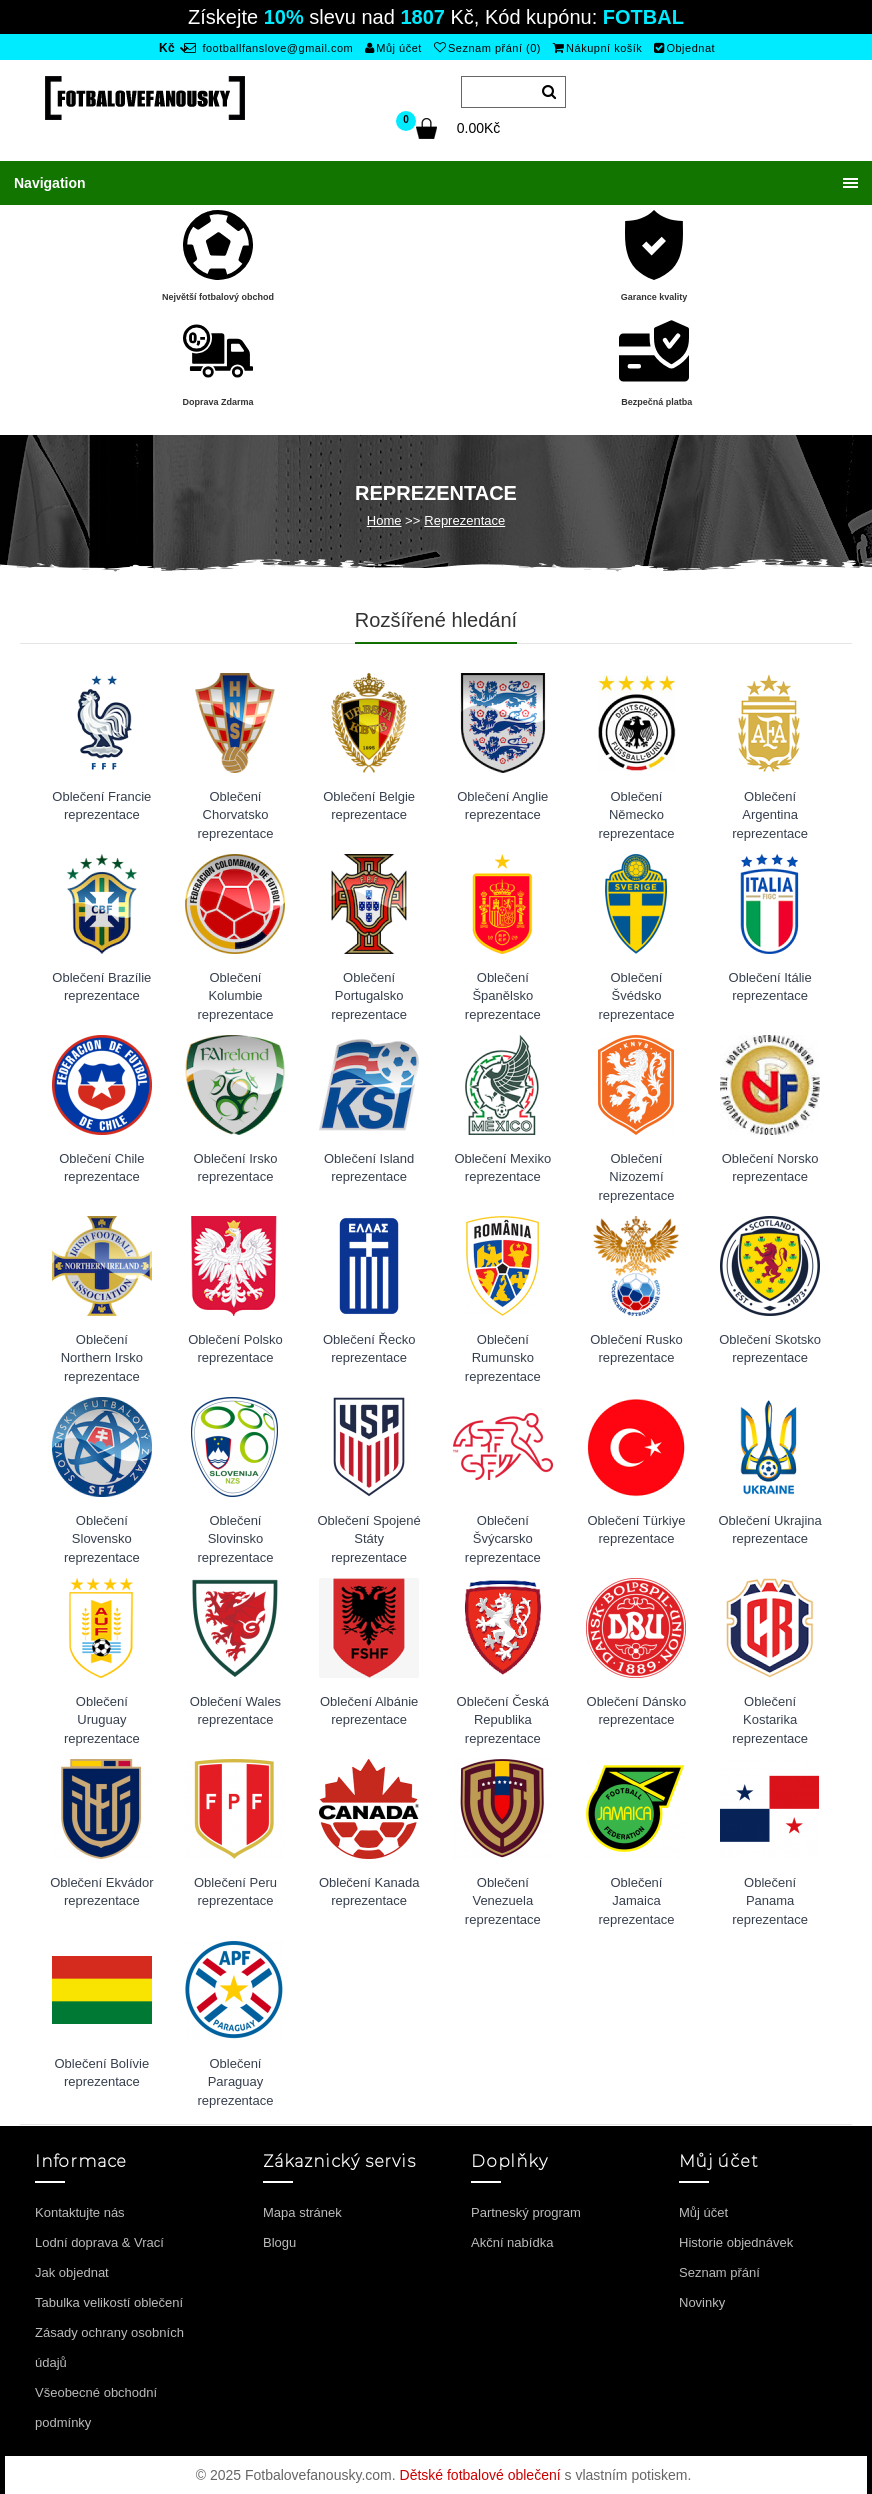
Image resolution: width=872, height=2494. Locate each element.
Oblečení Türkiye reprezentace (636, 1530)
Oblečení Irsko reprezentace (236, 1168)
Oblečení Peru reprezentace (235, 1892)
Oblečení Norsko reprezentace (770, 1168)
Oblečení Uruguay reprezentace (102, 1713)
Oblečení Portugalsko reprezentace (369, 989)
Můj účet (393, 48)
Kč (167, 48)
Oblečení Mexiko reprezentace (502, 1168)
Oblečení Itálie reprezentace (770, 987)
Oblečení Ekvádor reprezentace (101, 1892)
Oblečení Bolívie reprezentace (101, 2073)
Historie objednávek (736, 2242)
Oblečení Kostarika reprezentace (770, 1713)
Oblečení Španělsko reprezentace (503, 989)
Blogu (279, 2242)
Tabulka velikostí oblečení (109, 2302)
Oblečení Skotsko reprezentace (770, 1349)
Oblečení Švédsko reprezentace (637, 989)
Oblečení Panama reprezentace (770, 1894)
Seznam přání (719, 2272)
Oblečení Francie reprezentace (101, 806)
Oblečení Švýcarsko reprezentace (503, 1532)
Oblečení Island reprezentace (369, 1168)
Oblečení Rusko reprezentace (636, 1349)
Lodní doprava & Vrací (99, 2242)
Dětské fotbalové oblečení (480, 2475)
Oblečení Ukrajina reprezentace (769, 1530)
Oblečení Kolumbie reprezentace (236, 989)
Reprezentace (464, 520)
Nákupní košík (598, 48)
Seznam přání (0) (487, 48)
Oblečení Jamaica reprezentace (637, 1894)
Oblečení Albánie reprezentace (369, 1711)
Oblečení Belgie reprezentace (369, 806)
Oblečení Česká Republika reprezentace (503, 1713)
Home (384, 520)
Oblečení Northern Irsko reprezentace (102, 1351)
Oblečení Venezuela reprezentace (503, 1894)
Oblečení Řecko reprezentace (369, 1349)
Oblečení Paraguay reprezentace (236, 2075)
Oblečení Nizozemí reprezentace (637, 1170)
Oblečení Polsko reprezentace (235, 1349)
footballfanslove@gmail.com (268, 48)
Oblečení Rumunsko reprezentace (503, 1351)
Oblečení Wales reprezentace (235, 1711)
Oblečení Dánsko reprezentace (637, 1711)
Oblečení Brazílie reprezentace (101, 987)
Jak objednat (72, 2272)
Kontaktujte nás (80, 2212)
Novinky (702, 2302)
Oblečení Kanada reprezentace (369, 1892)
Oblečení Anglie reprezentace (502, 806)
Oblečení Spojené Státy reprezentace (368, 1532)
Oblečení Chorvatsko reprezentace (236, 808)
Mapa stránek (302, 2212)
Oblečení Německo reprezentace (637, 808)
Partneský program (526, 2212)
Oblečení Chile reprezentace (101, 1168)
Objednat (684, 48)
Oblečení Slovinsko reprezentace (236, 1532)
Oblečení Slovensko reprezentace (102, 1532)
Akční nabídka (512, 2242)
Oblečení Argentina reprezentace (770, 808)
